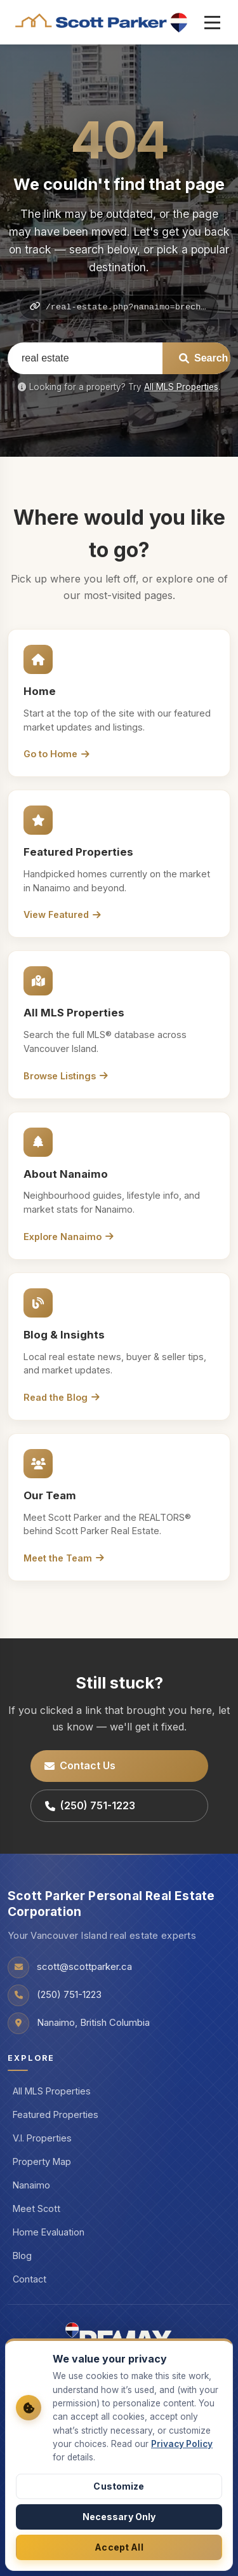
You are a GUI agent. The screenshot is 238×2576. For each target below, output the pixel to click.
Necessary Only (119, 2516)
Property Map (42, 2161)
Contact (29, 2279)
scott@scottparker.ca (84, 1966)
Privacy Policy (182, 2444)
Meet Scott (36, 2208)
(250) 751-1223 (90, 1805)
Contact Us (80, 1765)
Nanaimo (31, 2185)
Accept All (119, 2547)
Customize (118, 2486)
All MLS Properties (181, 387)
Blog (22, 2255)
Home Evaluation (48, 2232)
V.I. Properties (42, 2138)
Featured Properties (55, 2114)
